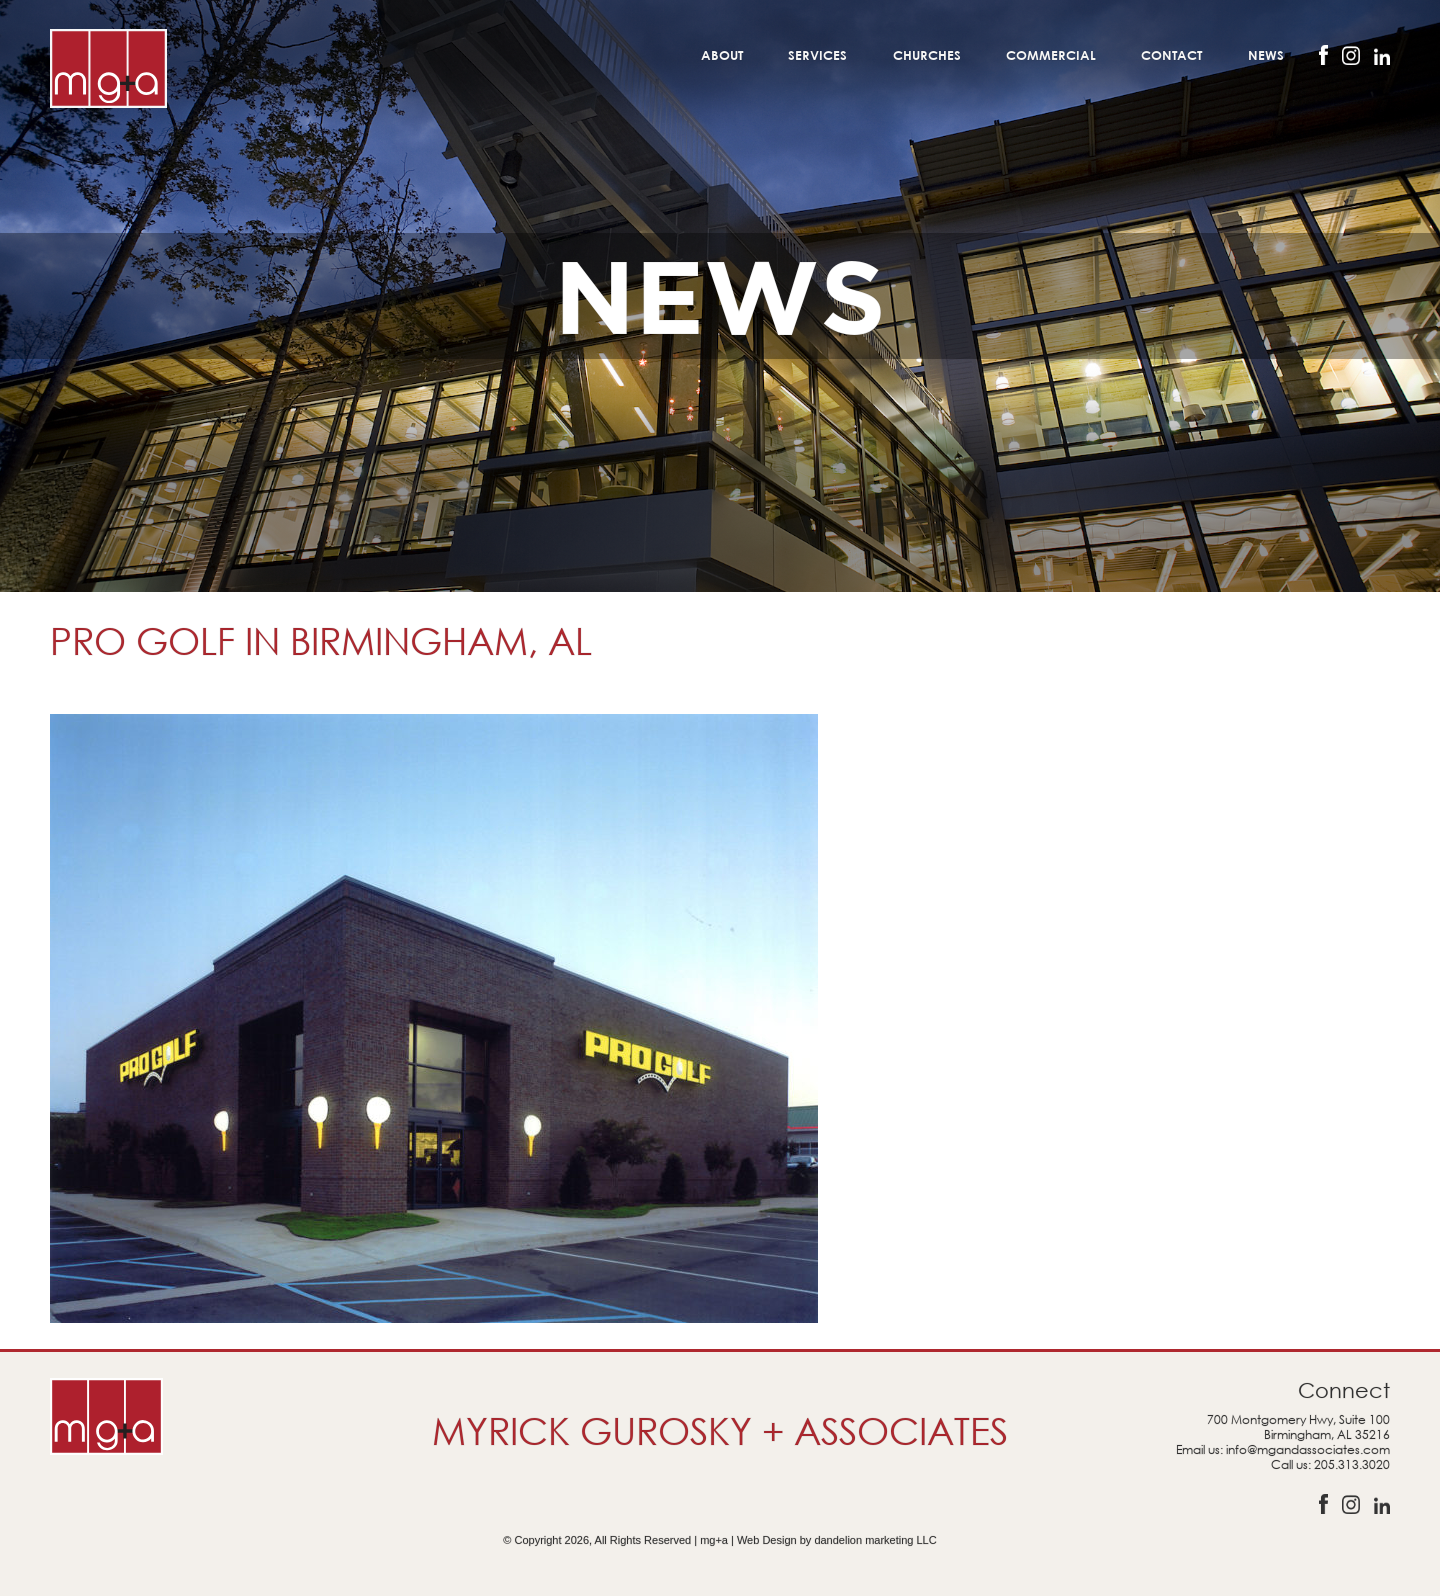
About (722, 54)
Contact (1171, 54)
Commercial (1051, 54)
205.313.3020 (1352, 1464)
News (1266, 54)
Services (817, 54)
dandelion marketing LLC (875, 1540)
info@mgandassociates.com (1308, 1449)
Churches (927, 54)
